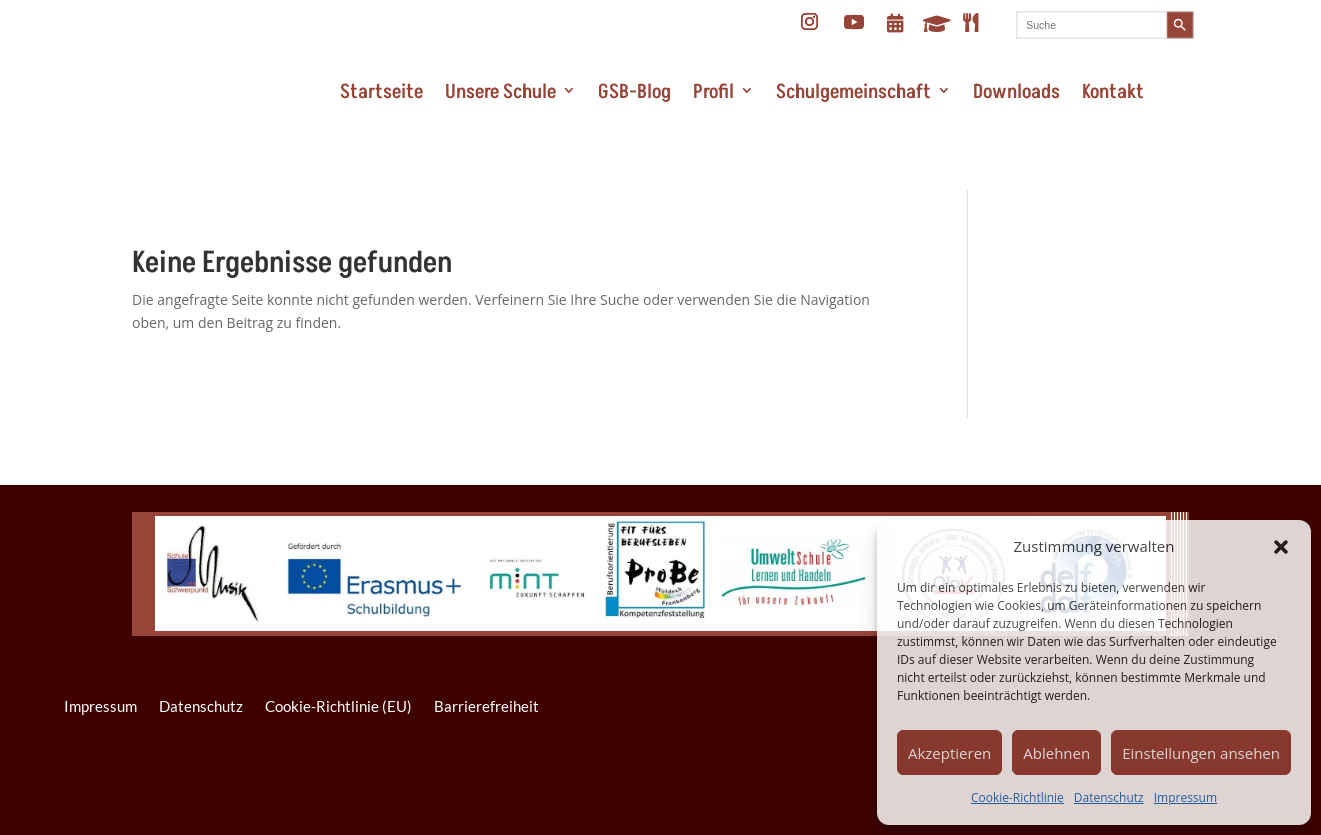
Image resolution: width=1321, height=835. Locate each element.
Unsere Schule (500, 92)
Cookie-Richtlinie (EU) (338, 706)
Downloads (1016, 92)
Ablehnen (1056, 753)
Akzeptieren (949, 753)
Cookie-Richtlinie (1017, 797)
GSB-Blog (634, 92)
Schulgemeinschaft (853, 92)
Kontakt (1113, 92)
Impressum (1185, 797)
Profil (713, 92)
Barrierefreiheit (486, 706)
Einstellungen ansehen (1201, 753)
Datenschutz (1109, 797)
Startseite (381, 92)
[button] (1281, 547)
